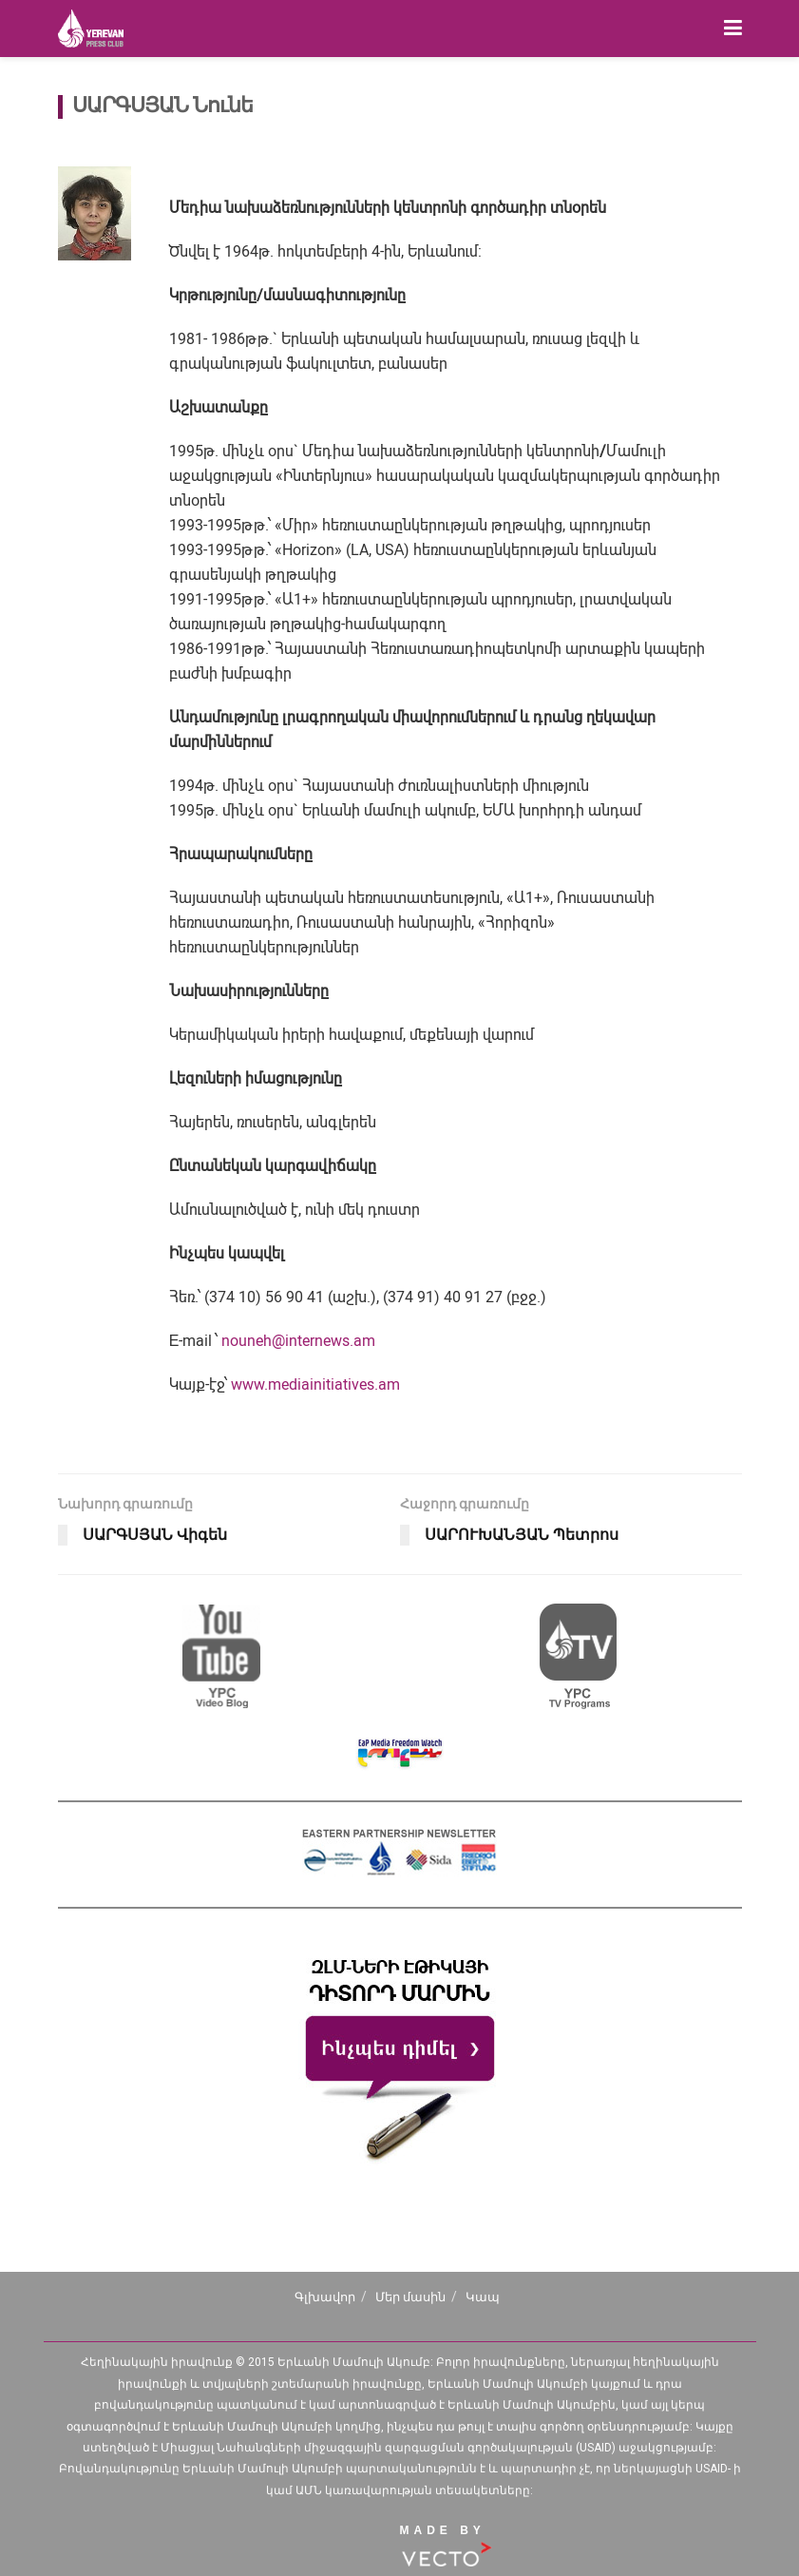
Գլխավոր (325, 2297)
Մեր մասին (410, 2297)
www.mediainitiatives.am (315, 1384)
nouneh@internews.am (298, 1341)
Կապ (483, 2297)
